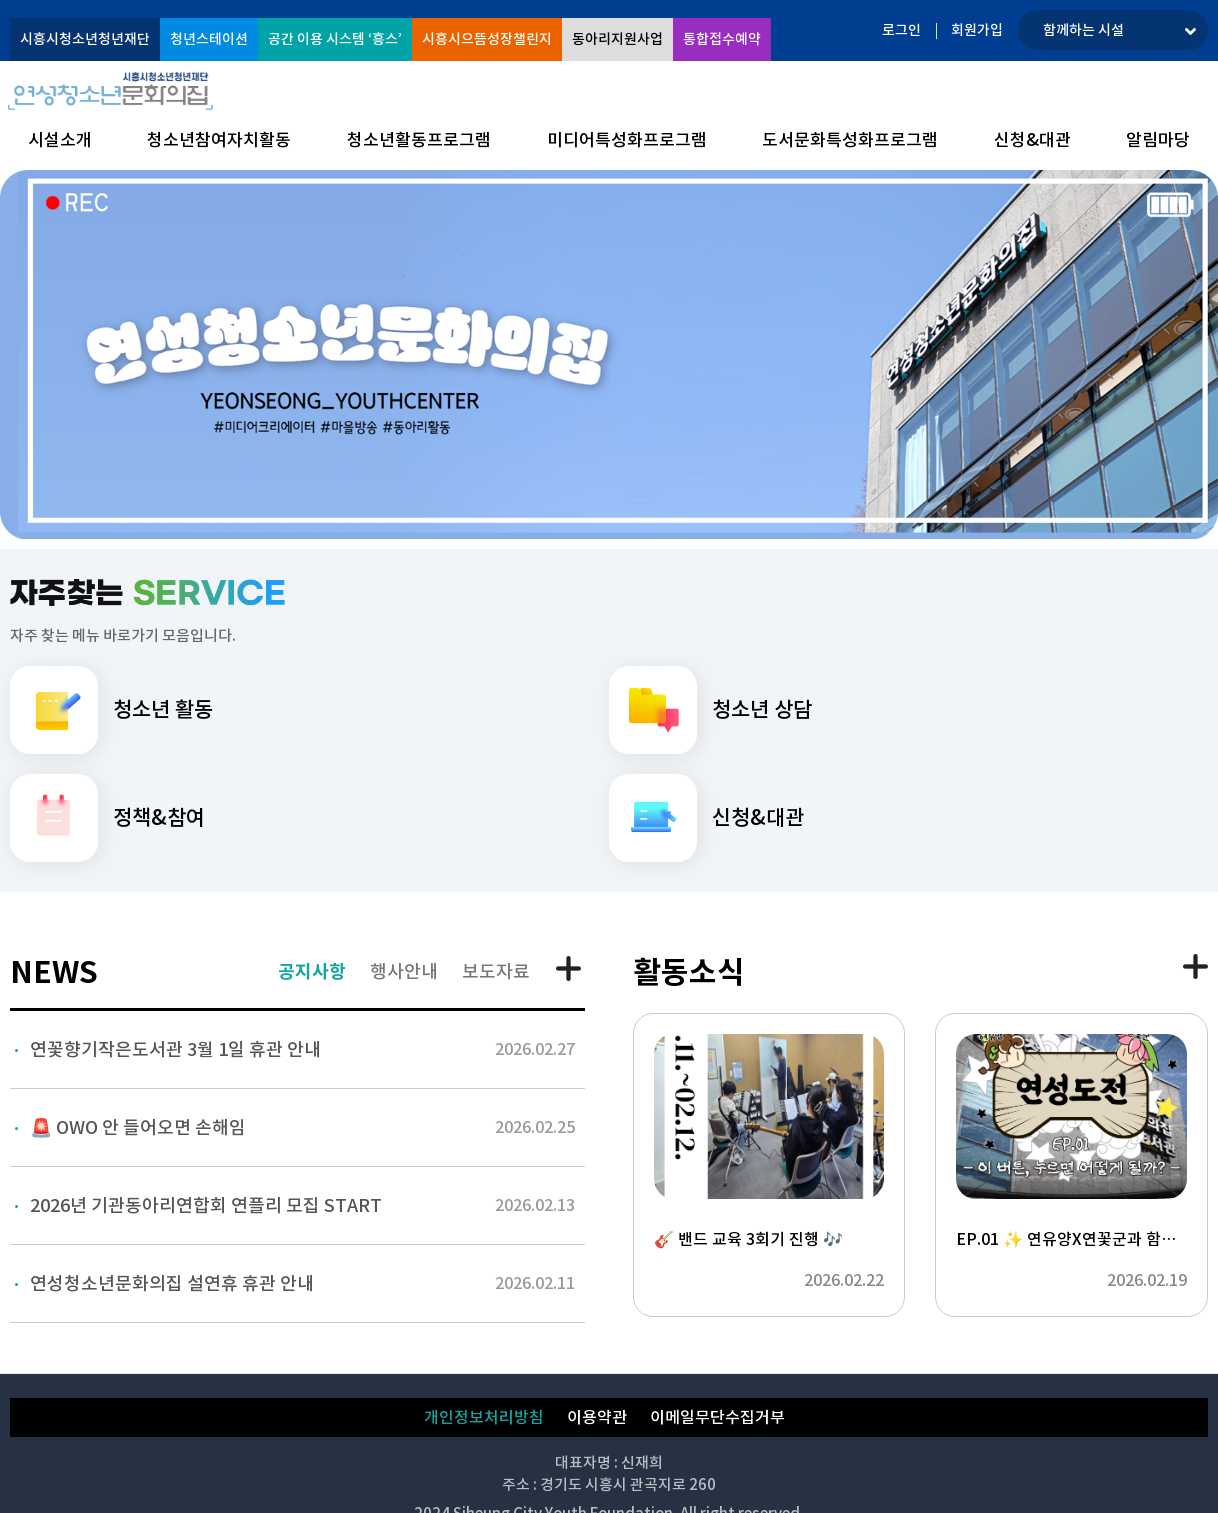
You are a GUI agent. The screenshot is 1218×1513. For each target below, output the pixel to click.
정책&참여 (107, 818)
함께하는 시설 (1083, 30)
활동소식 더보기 (1195, 966)
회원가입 (977, 30)
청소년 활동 (111, 710)
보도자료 (496, 971)
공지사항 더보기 (570, 970)
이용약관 (597, 1417)
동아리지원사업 (617, 39)
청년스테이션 (209, 39)
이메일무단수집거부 (717, 1417)
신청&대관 (706, 818)
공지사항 (312, 971)
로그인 (901, 30)
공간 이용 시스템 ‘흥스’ (335, 39)
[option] (609, 354)
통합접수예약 (722, 39)
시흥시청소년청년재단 (85, 39)
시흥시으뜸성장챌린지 (487, 39)
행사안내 (404, 971)
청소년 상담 (710, 710)
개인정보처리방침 (484, 1417)
